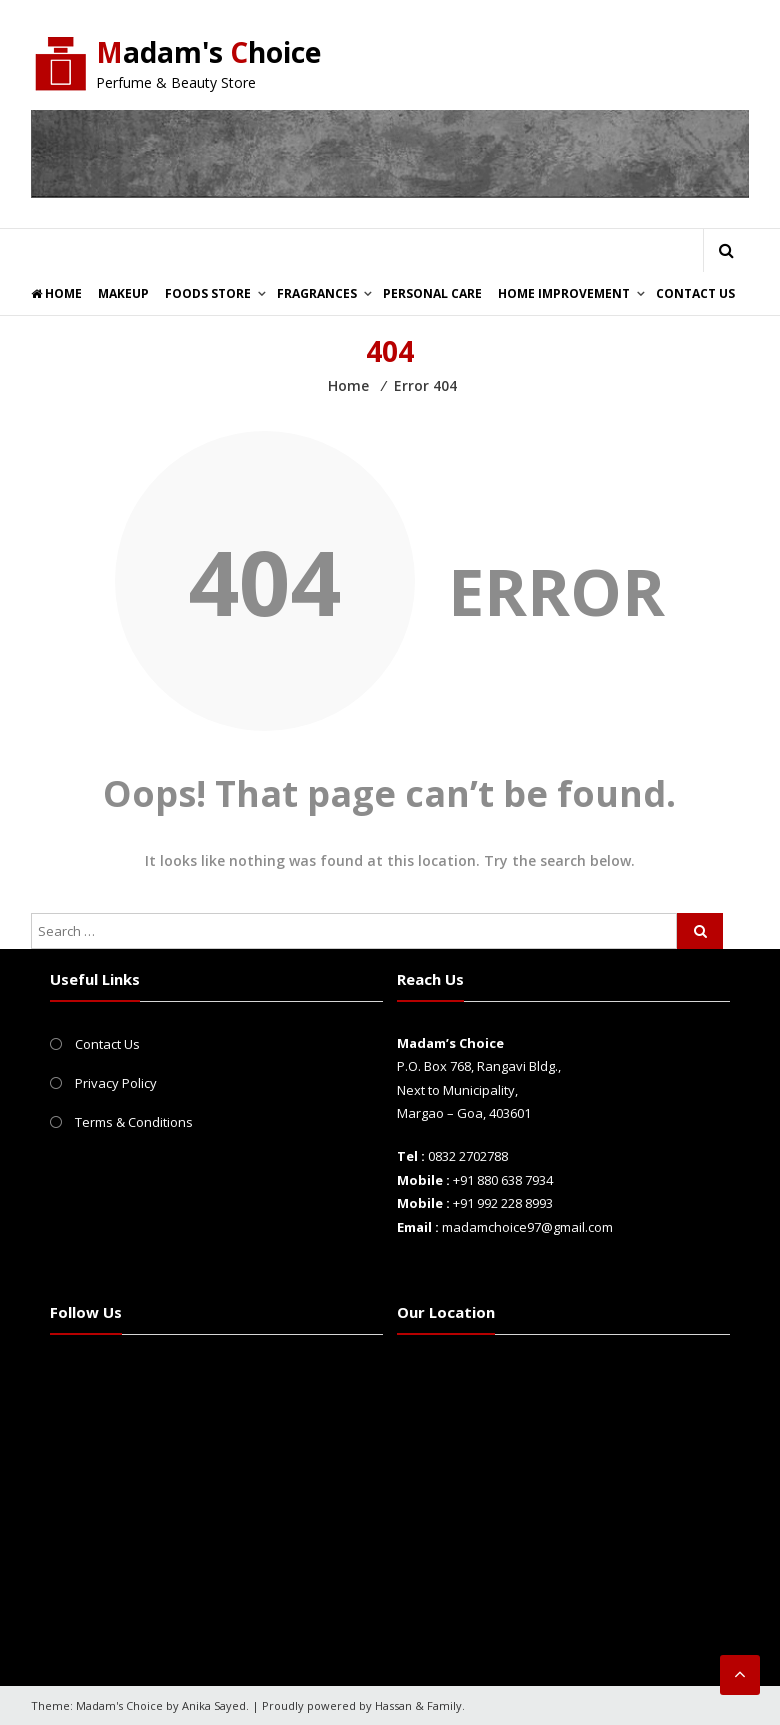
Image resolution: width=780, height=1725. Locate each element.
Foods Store (208, 293)
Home (56, 293)
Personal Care (432, 293)
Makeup (123, 293)
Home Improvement (564, 293)
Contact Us (695, 293)
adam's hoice (213, 52)
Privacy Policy (116, 1083)
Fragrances (317, 293)
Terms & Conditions (134, 1122)
